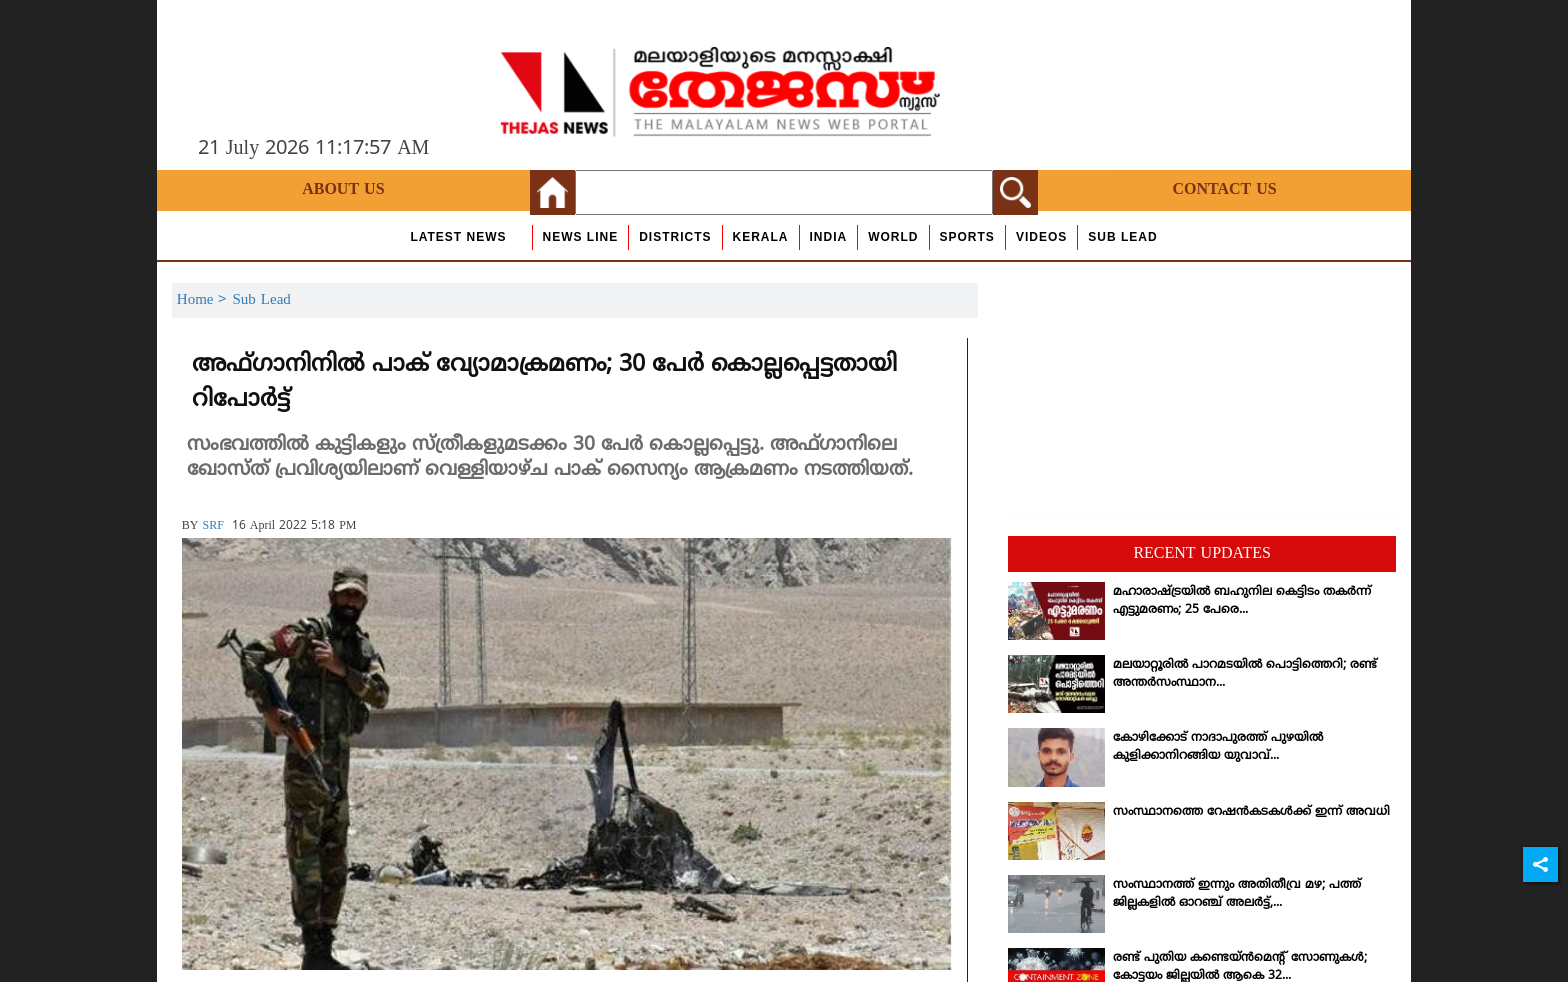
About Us (343, 190)
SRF (212, 526)
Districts (675, 237)
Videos (1041, 237)
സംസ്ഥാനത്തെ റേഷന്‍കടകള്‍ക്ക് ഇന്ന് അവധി (1251, 812)
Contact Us (1224, 190)
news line (581, 237)
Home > (205, 300)
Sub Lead (1122, 237)
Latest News (458, 237)
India (829, 237)
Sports (967, 237)
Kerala (761, 237)
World (893, 237)
